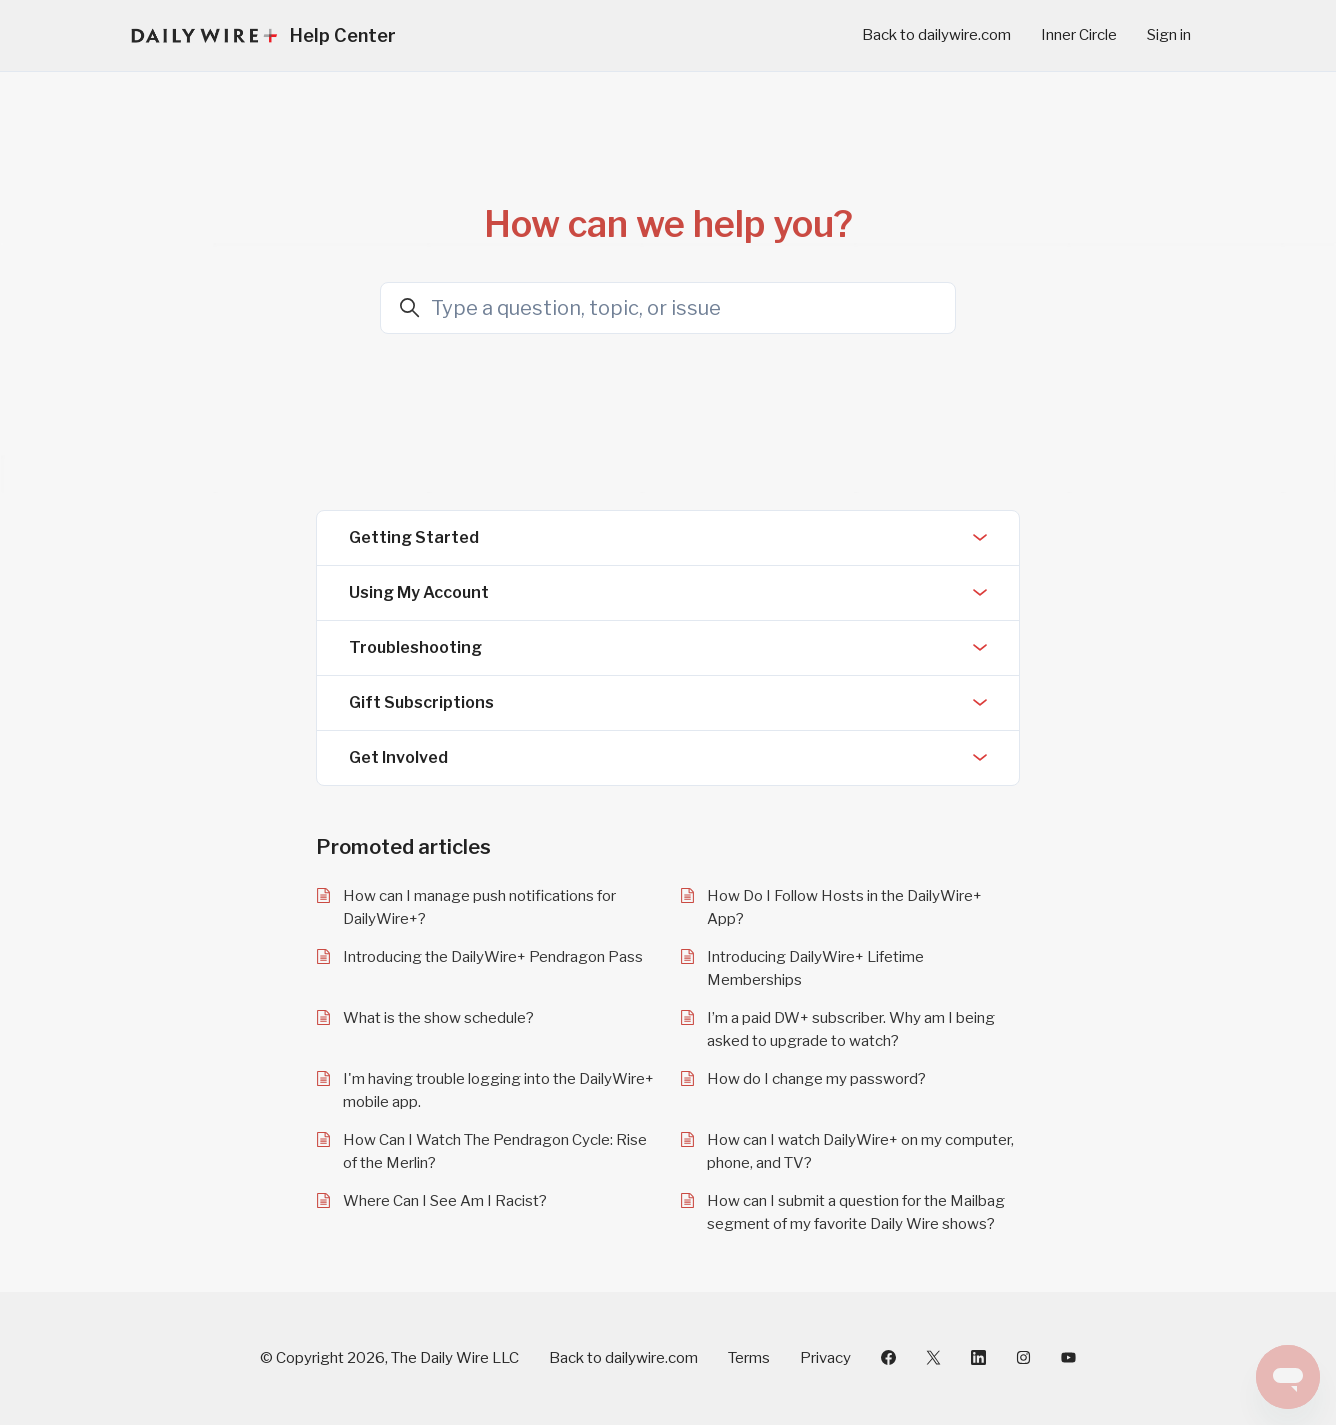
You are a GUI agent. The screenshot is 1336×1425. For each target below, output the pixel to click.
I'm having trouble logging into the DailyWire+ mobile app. (498, 1090)
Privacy (825, 1358)
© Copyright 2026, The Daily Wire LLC (389, 1358)
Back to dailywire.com (936, 35)
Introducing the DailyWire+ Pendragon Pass (493, 957)
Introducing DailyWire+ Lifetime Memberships (815, 968)
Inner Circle (1079, 35)
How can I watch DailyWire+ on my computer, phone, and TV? (860, 1151)
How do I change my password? (816, 1079)
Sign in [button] (1169, 35)
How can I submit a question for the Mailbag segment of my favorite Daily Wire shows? (856, 1212)
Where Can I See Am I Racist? (445, 1201)
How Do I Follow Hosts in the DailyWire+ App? (844, 907)
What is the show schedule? (438, 1018)
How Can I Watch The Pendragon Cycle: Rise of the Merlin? (495, 1151)
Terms (749, 1358)
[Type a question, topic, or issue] (668, 308)
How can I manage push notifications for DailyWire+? (479, 907)
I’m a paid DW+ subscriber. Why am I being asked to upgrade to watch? (851, 1029)
